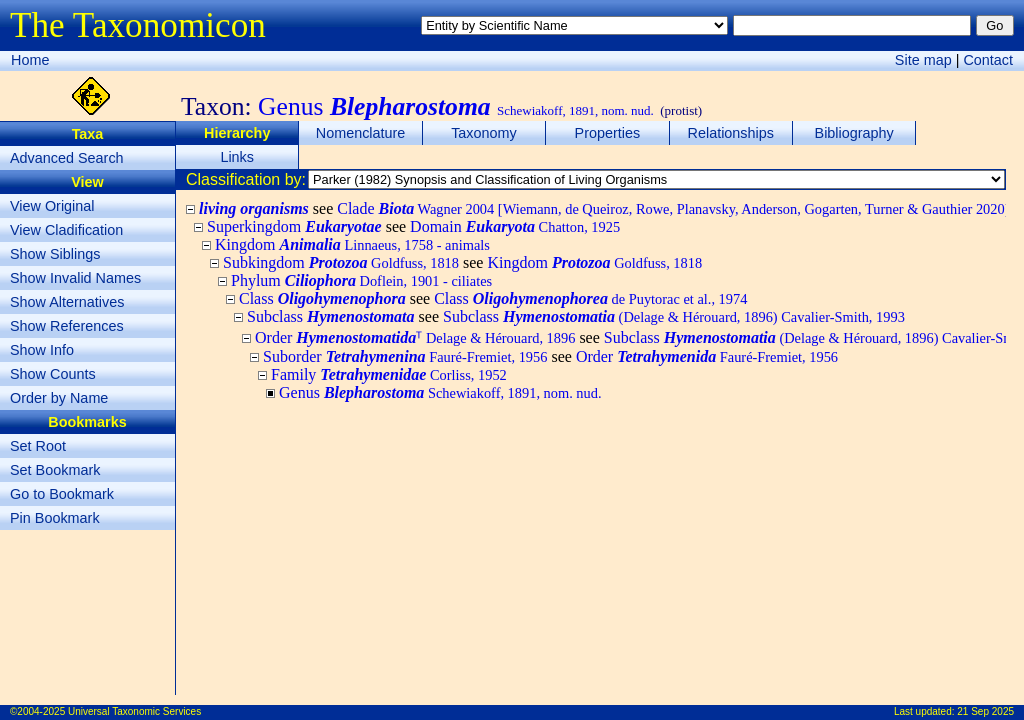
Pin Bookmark (55, 518)
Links (237, 157)
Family (389, 374)
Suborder (405, 356)
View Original (52, 206)
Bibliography (854, 133)
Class (322, 298)
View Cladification (66, 230)
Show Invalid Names (75, 278)
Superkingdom (294, 226)
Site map (923, 60)
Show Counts (53, 374)
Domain (515, 226)
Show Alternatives (67, 302)
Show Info (42, 350)
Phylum (361, 280)
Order (707, 356)
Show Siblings (55, 254)
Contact (988, 60)
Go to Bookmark (62, 494)
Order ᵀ (415, 337)
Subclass (331, 316)
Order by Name (59, 398)
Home (30, 60)
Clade (673, 208)
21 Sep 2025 (985, 711)
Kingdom (352, 244)
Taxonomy (484, 133)
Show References (67, 326)
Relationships (731, 133)
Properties (608, 133)
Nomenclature (361, 133)
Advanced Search (67, 158)
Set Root (38, 446)
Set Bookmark (55, 470)
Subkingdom (341, 262)
